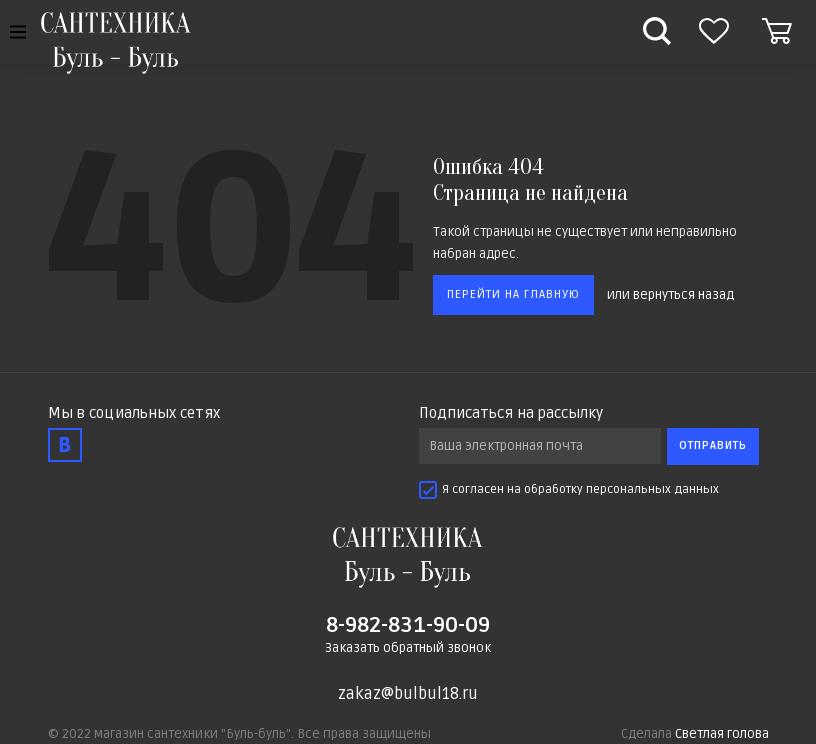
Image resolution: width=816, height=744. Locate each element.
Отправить (713, 445)
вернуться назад (683, 294)
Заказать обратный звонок (408, 648)
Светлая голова (722, 734)
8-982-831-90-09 (408, 625)
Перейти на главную (513, 294)
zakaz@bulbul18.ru (408, 694)
